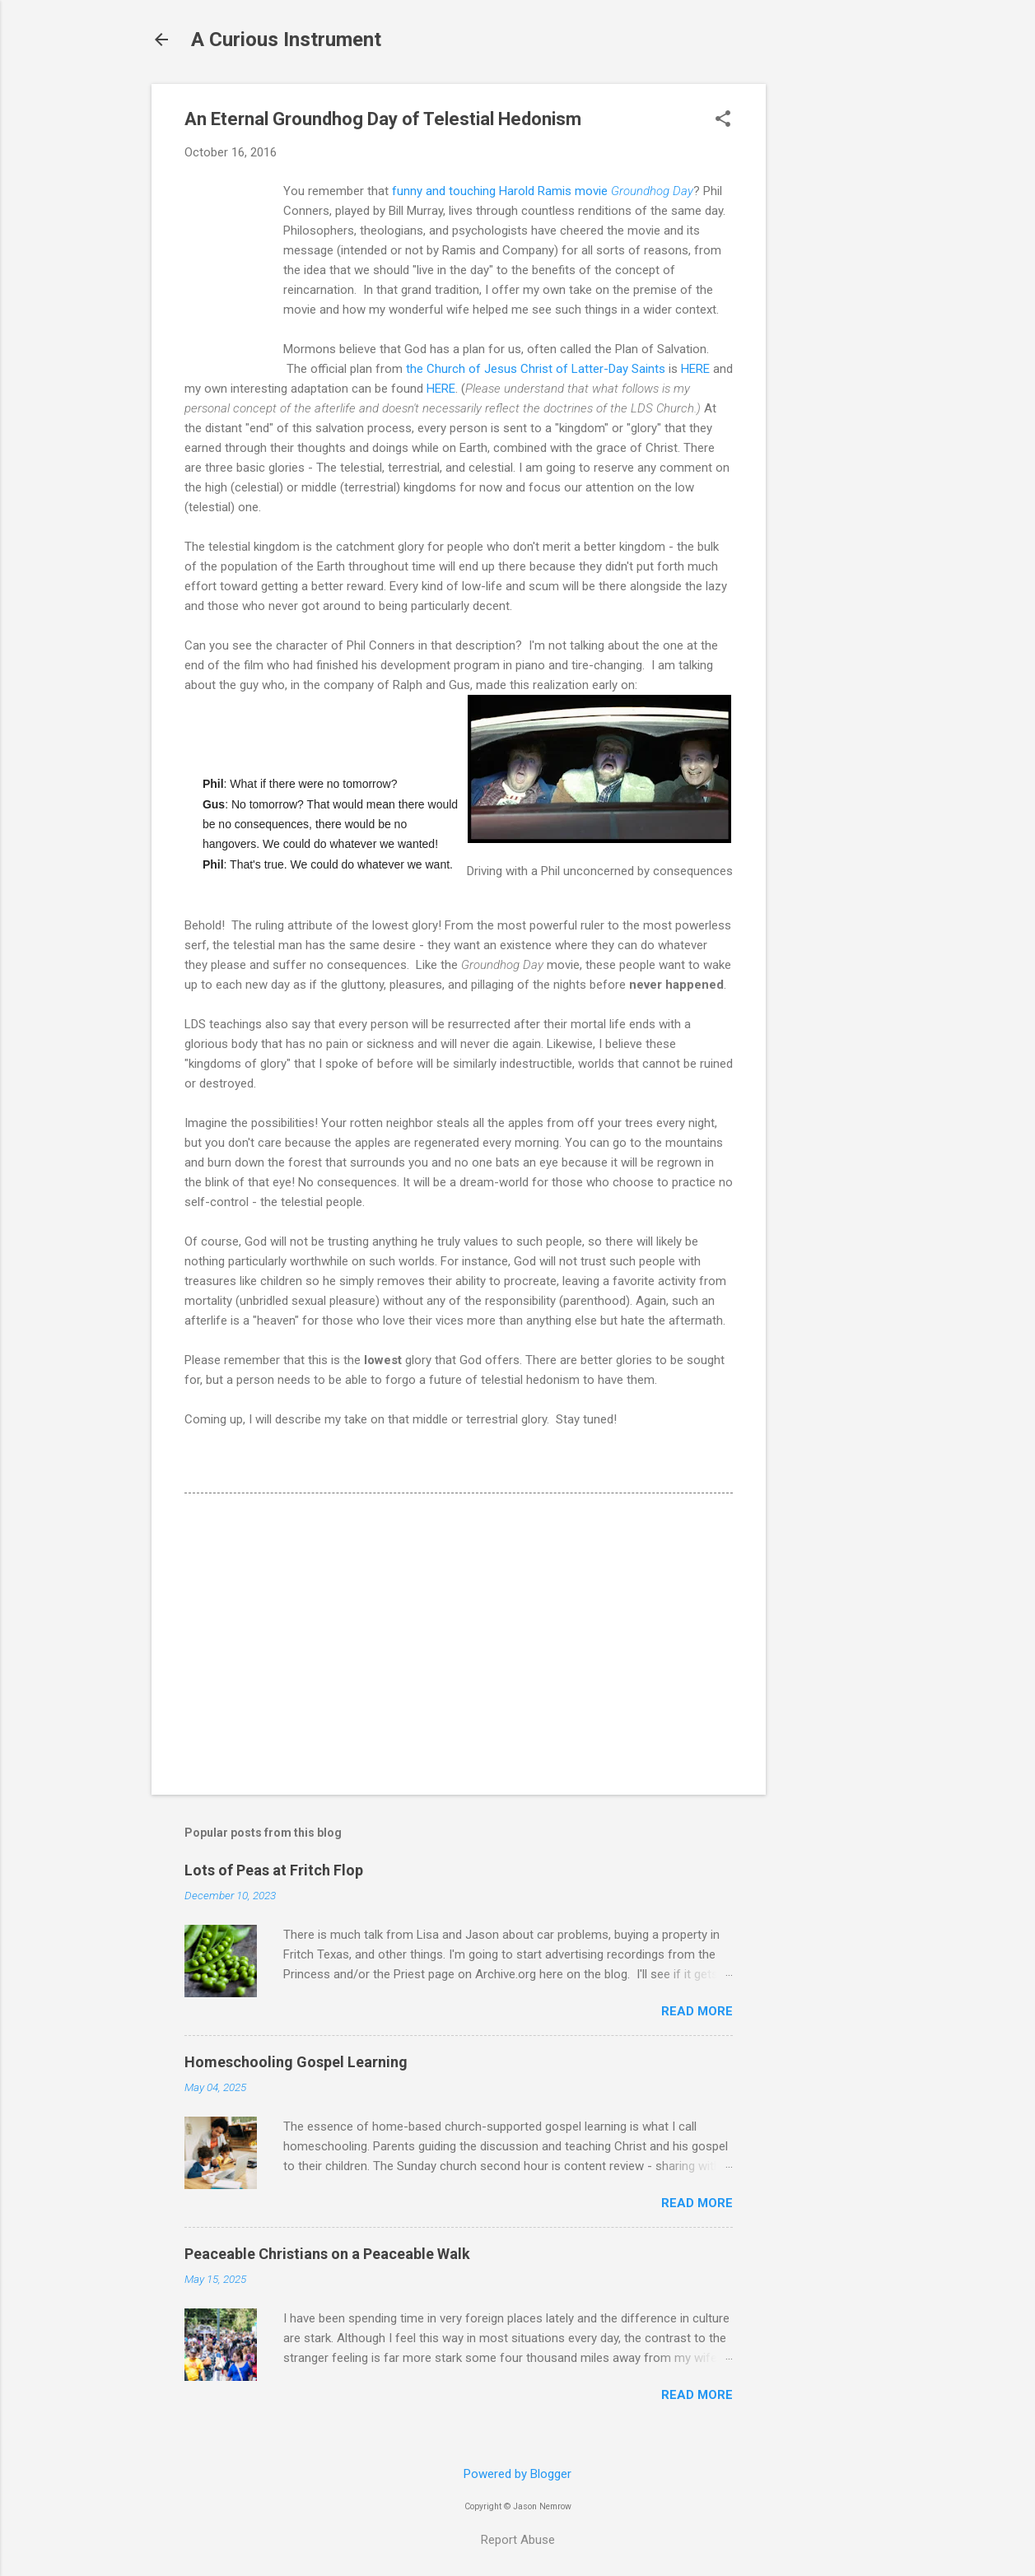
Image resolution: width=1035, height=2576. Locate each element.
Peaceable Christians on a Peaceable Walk (327, 2253)
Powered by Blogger (517, 2474)
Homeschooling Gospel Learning (296, 2062)
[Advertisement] (831, 331)
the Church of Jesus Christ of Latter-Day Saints (535, 368)
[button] (723, 120)
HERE (695, 368)
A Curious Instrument (286, 39)
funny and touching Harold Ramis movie (542, 191)
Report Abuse (518, 2539)
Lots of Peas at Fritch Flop (273, 1870)
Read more (697, 2011)
